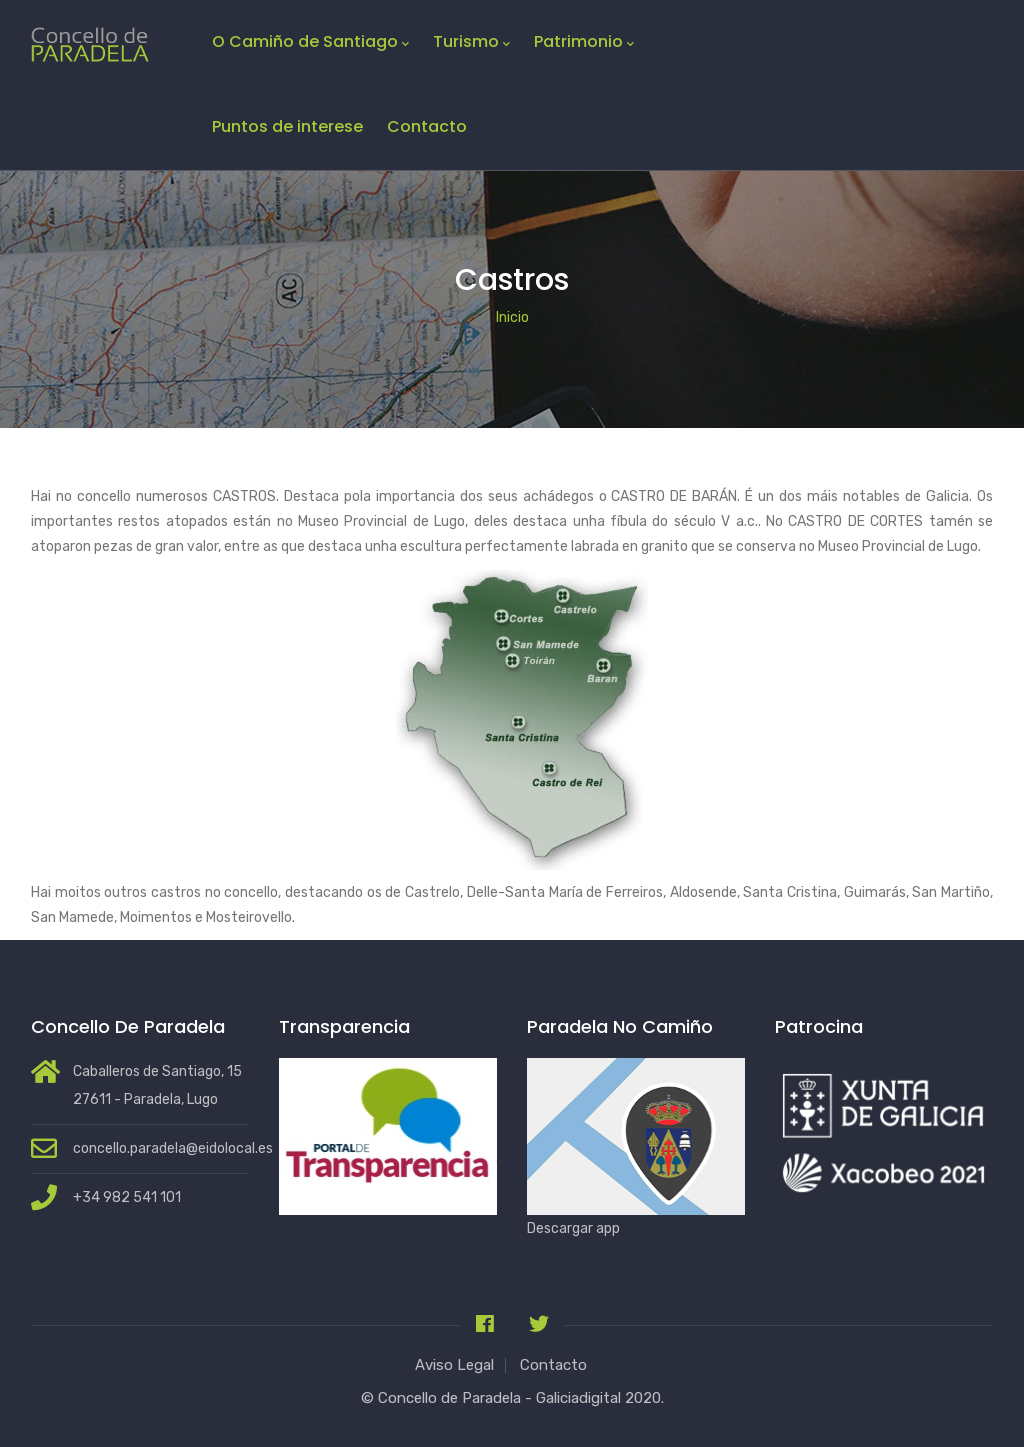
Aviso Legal (454, 1365)
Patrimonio (584, 42)
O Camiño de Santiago (310, 42)
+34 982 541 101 (127, 1197)
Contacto (427, 126)
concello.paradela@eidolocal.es (173, 1148)
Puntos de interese (287, 126)
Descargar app (573, 1228)
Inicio (512, 317)
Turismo (471, 42)
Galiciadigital (578, 1398)
